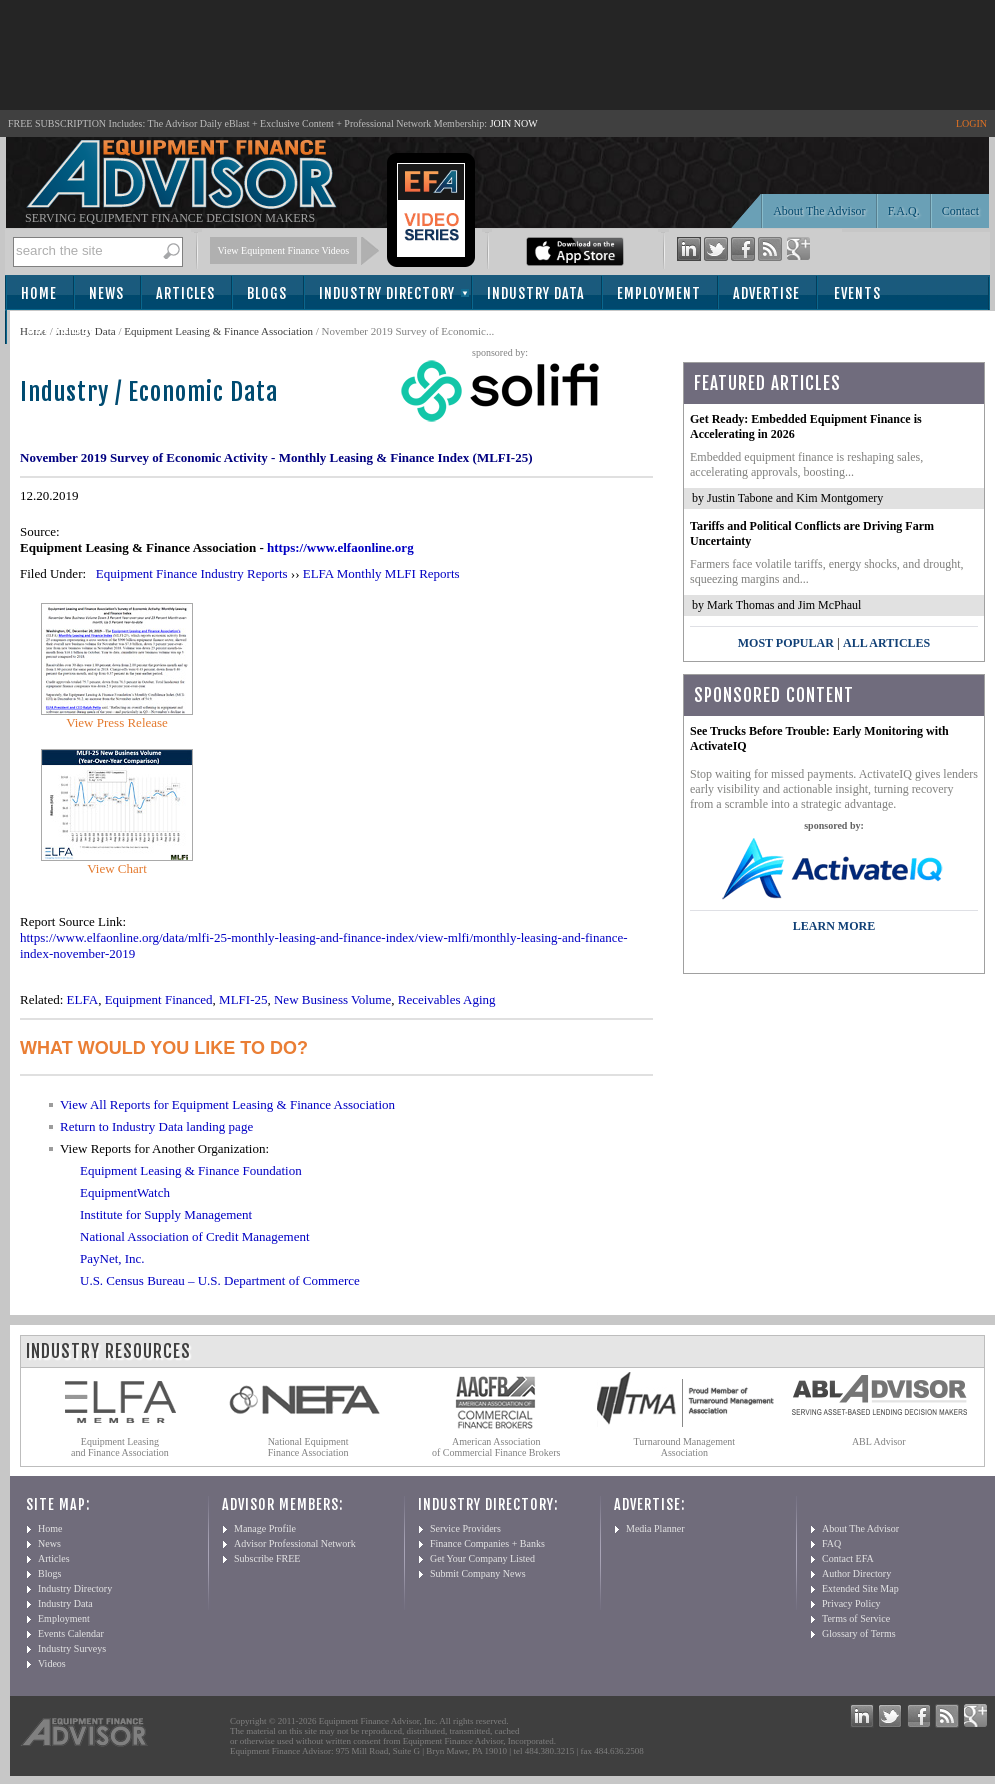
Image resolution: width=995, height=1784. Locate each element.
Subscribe (61, 328)
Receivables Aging (447, 999)
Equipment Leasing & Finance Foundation (191, 1170)
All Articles (886, 643)
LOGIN (971, 123)
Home (39, 293)
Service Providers (465, 1528)
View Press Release (117, 722)
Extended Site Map (860, 1588)
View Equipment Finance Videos (284, 250)
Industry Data (536, 293)
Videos (52, 1663)
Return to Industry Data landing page (156, 1126)
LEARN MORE (834, 926)
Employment (659, 293)
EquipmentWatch (125, 1192)
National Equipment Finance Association (308, 1447)
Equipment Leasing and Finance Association (120, 1447)
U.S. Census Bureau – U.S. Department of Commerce (220, 1280)
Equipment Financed (159, 999)
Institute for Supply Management (166, 1214)
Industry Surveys (72, 1648)
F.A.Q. (904, 211)
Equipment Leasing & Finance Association (218, 331)
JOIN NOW (514, 123)
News (106, 293)
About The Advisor (819, 211)
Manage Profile (265, 1528)
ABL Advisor (879, 1441)
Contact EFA (848, 1558)
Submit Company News (478, 1573)
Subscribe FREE (267, 1558)
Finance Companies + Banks (487, 1543)
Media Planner (655, 1528)
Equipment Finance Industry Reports (192, 573)
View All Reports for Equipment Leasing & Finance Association (227, 1104)
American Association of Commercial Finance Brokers (496, 1447)
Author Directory (856, 1573)
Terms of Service (856, 1618)
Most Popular (786, 643)
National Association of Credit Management (195, 1236)
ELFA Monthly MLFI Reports (381, 573)
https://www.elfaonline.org (340, 547)
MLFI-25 (243, 999)
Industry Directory (387, 293)
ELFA (83, 999)
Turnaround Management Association (685, 1447)
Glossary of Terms (859, 1633)
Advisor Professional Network (295, 1543)
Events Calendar (71, 1633)
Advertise (766, 293)
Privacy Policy (851, 1603)
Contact (960, 211)
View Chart (117, 868)
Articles (185, 293)
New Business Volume (332, 999)
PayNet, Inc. (112, 1258)
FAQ (831, 1543)
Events (857, 293)
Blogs (267, 293)
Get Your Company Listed (482, 1558)
